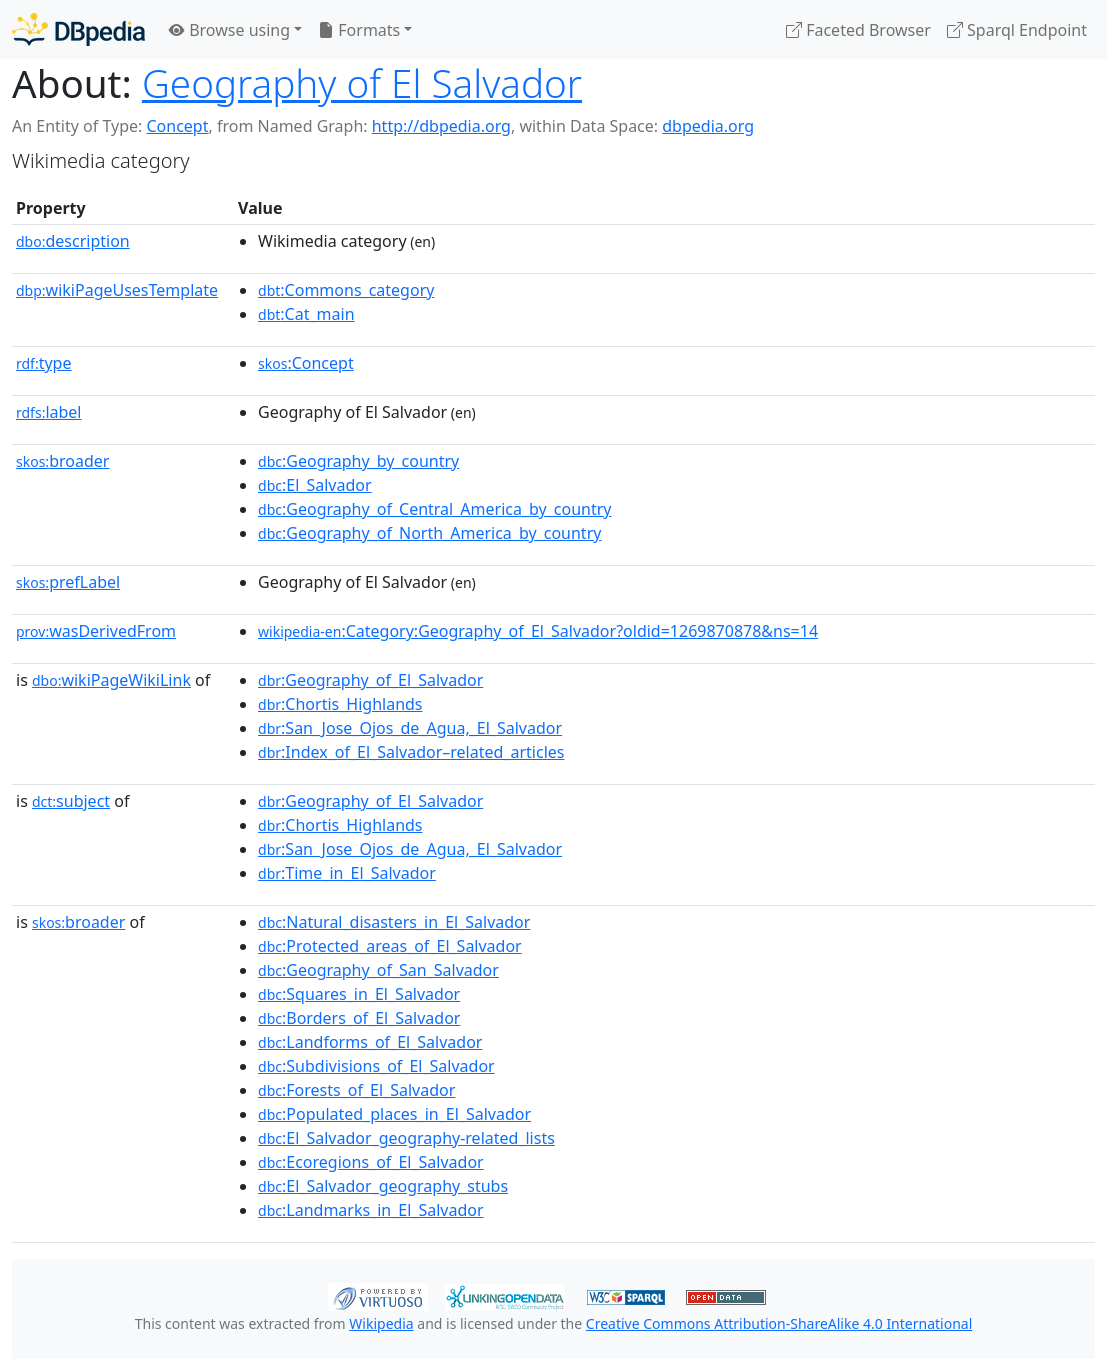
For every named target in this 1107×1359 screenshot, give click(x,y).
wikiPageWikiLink (111, 680)
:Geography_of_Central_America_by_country (434, 509)
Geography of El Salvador (362, 83)
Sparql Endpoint (1017, 30)
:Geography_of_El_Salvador (370, 680)
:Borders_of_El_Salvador (359, 1018)
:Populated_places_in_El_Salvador (394, 1114)
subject (71, 801)
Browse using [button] (229, 30)
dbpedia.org (708, 126)
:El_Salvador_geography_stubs (383, 1186)
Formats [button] (359, 30)
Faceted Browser (858, 30)
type (44, 363)
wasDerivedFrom (96, 631)
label (49, 412)
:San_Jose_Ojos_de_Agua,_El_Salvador (410, 728)
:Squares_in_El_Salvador (359, 994)
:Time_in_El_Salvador (347, 873)
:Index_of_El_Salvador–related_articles (411, 752)
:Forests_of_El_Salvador (356, 1090)
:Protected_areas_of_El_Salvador (390, 946)
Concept (177, 126)
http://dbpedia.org (441, 126)
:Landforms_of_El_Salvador (370, 1042)
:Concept (306, 363)
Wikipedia (381, 1323)
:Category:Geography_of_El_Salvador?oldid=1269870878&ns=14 (538, 631)
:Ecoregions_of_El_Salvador (371, 1162)
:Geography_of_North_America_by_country (429, 533)
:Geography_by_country (358, 461)
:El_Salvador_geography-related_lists (406, 1138)
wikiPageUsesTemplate (117, 290)
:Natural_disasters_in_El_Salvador (394, 922)
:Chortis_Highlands (340, 704)
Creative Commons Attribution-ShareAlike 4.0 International (779, 1323)
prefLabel (68, 582)
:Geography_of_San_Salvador (378, 970)
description (73, 241)
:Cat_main (306, 314)
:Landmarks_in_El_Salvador (371, 1210)
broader (62, 461)
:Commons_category (346, 290)
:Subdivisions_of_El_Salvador (376, 1066)
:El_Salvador (315, 485)
